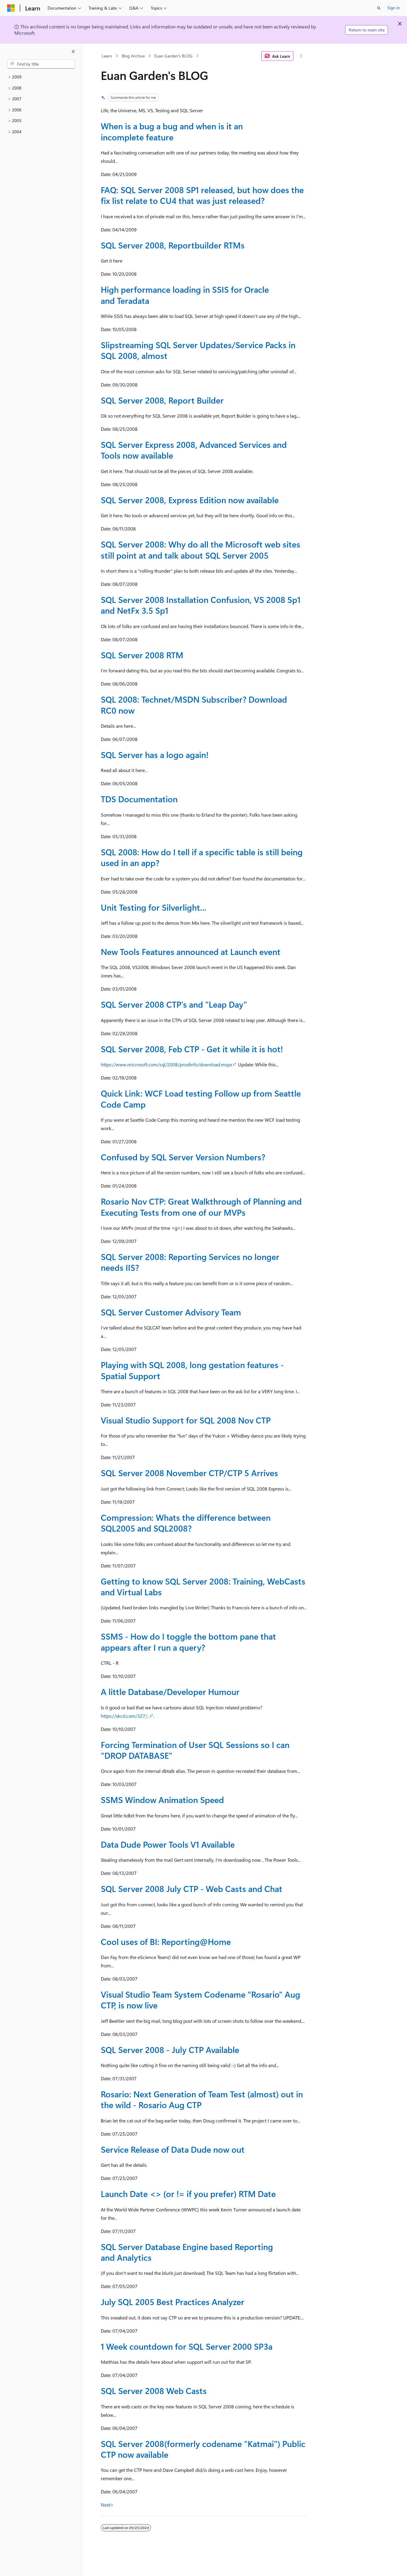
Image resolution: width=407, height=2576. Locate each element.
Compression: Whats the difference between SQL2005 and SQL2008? (186, 1523)
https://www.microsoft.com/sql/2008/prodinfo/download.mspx (166, 1064)
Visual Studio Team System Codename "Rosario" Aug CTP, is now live (200, 2000)
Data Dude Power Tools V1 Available (168, 1844)
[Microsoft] (11, 8)
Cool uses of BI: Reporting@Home (166, 1941)
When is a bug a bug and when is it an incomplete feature (172, 131)
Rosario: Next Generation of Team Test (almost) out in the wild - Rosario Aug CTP (202, 2099)
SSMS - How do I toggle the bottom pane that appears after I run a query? (188, 1641)
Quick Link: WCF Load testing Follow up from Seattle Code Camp (201, 1098)
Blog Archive (133, 56)
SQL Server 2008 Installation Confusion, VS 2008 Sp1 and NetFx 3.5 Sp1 (201, 605)
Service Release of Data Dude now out (173, 2149)
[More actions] (301, 56)
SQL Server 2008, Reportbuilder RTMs (173, 245)
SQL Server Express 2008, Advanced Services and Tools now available (194, 450)
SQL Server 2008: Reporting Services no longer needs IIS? (190, 1262)
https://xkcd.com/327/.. (125, 1716)
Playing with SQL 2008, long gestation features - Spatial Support (192, 1370)
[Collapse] (73, 51)
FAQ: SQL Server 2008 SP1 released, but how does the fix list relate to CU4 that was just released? (202, 195)
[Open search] (379, 8)
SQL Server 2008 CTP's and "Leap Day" (174, 1004)
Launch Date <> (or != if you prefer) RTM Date (188, 2193)
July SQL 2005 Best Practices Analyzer (172, 2301)
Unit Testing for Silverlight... (153, 907)
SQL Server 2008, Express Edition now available (190, 499)
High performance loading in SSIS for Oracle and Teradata (185, 295)
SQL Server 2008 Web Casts (154, 2390)
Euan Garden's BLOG (173, 56)
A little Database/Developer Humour (170, 1691)
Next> (107, 2504)
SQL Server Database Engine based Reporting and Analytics (187, 2252)
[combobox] (41, 64)
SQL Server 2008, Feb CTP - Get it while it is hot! (192, 1048)
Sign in (393, 7)
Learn (107, 56)
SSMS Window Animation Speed (162, 1799)
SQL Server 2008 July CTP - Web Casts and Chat (191, 1888)
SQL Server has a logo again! (154, 754)
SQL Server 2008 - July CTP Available (170, 2049)
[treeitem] (41, 77)
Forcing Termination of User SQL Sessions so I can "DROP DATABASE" (195, 1750)
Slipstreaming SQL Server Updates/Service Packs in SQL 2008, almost (198, 350)
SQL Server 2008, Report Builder (162, 400)
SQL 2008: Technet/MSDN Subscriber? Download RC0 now (194, 704)
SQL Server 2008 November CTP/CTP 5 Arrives (189, 1472)
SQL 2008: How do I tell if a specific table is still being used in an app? (202, 857)
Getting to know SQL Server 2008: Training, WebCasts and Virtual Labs (203, 1586)
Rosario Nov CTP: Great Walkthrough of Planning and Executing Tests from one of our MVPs (201, 1207)
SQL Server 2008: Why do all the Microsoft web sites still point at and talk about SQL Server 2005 (200, 549)
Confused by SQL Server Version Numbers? (183, 1156)
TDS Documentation (139, 798)
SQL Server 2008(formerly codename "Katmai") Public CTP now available (203, 2449)
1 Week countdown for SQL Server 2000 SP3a (186, 2346)
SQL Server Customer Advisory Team (171, 1311)
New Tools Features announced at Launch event (191, 951)
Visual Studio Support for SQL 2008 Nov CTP (186, 1420)
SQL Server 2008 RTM (142, 654)
